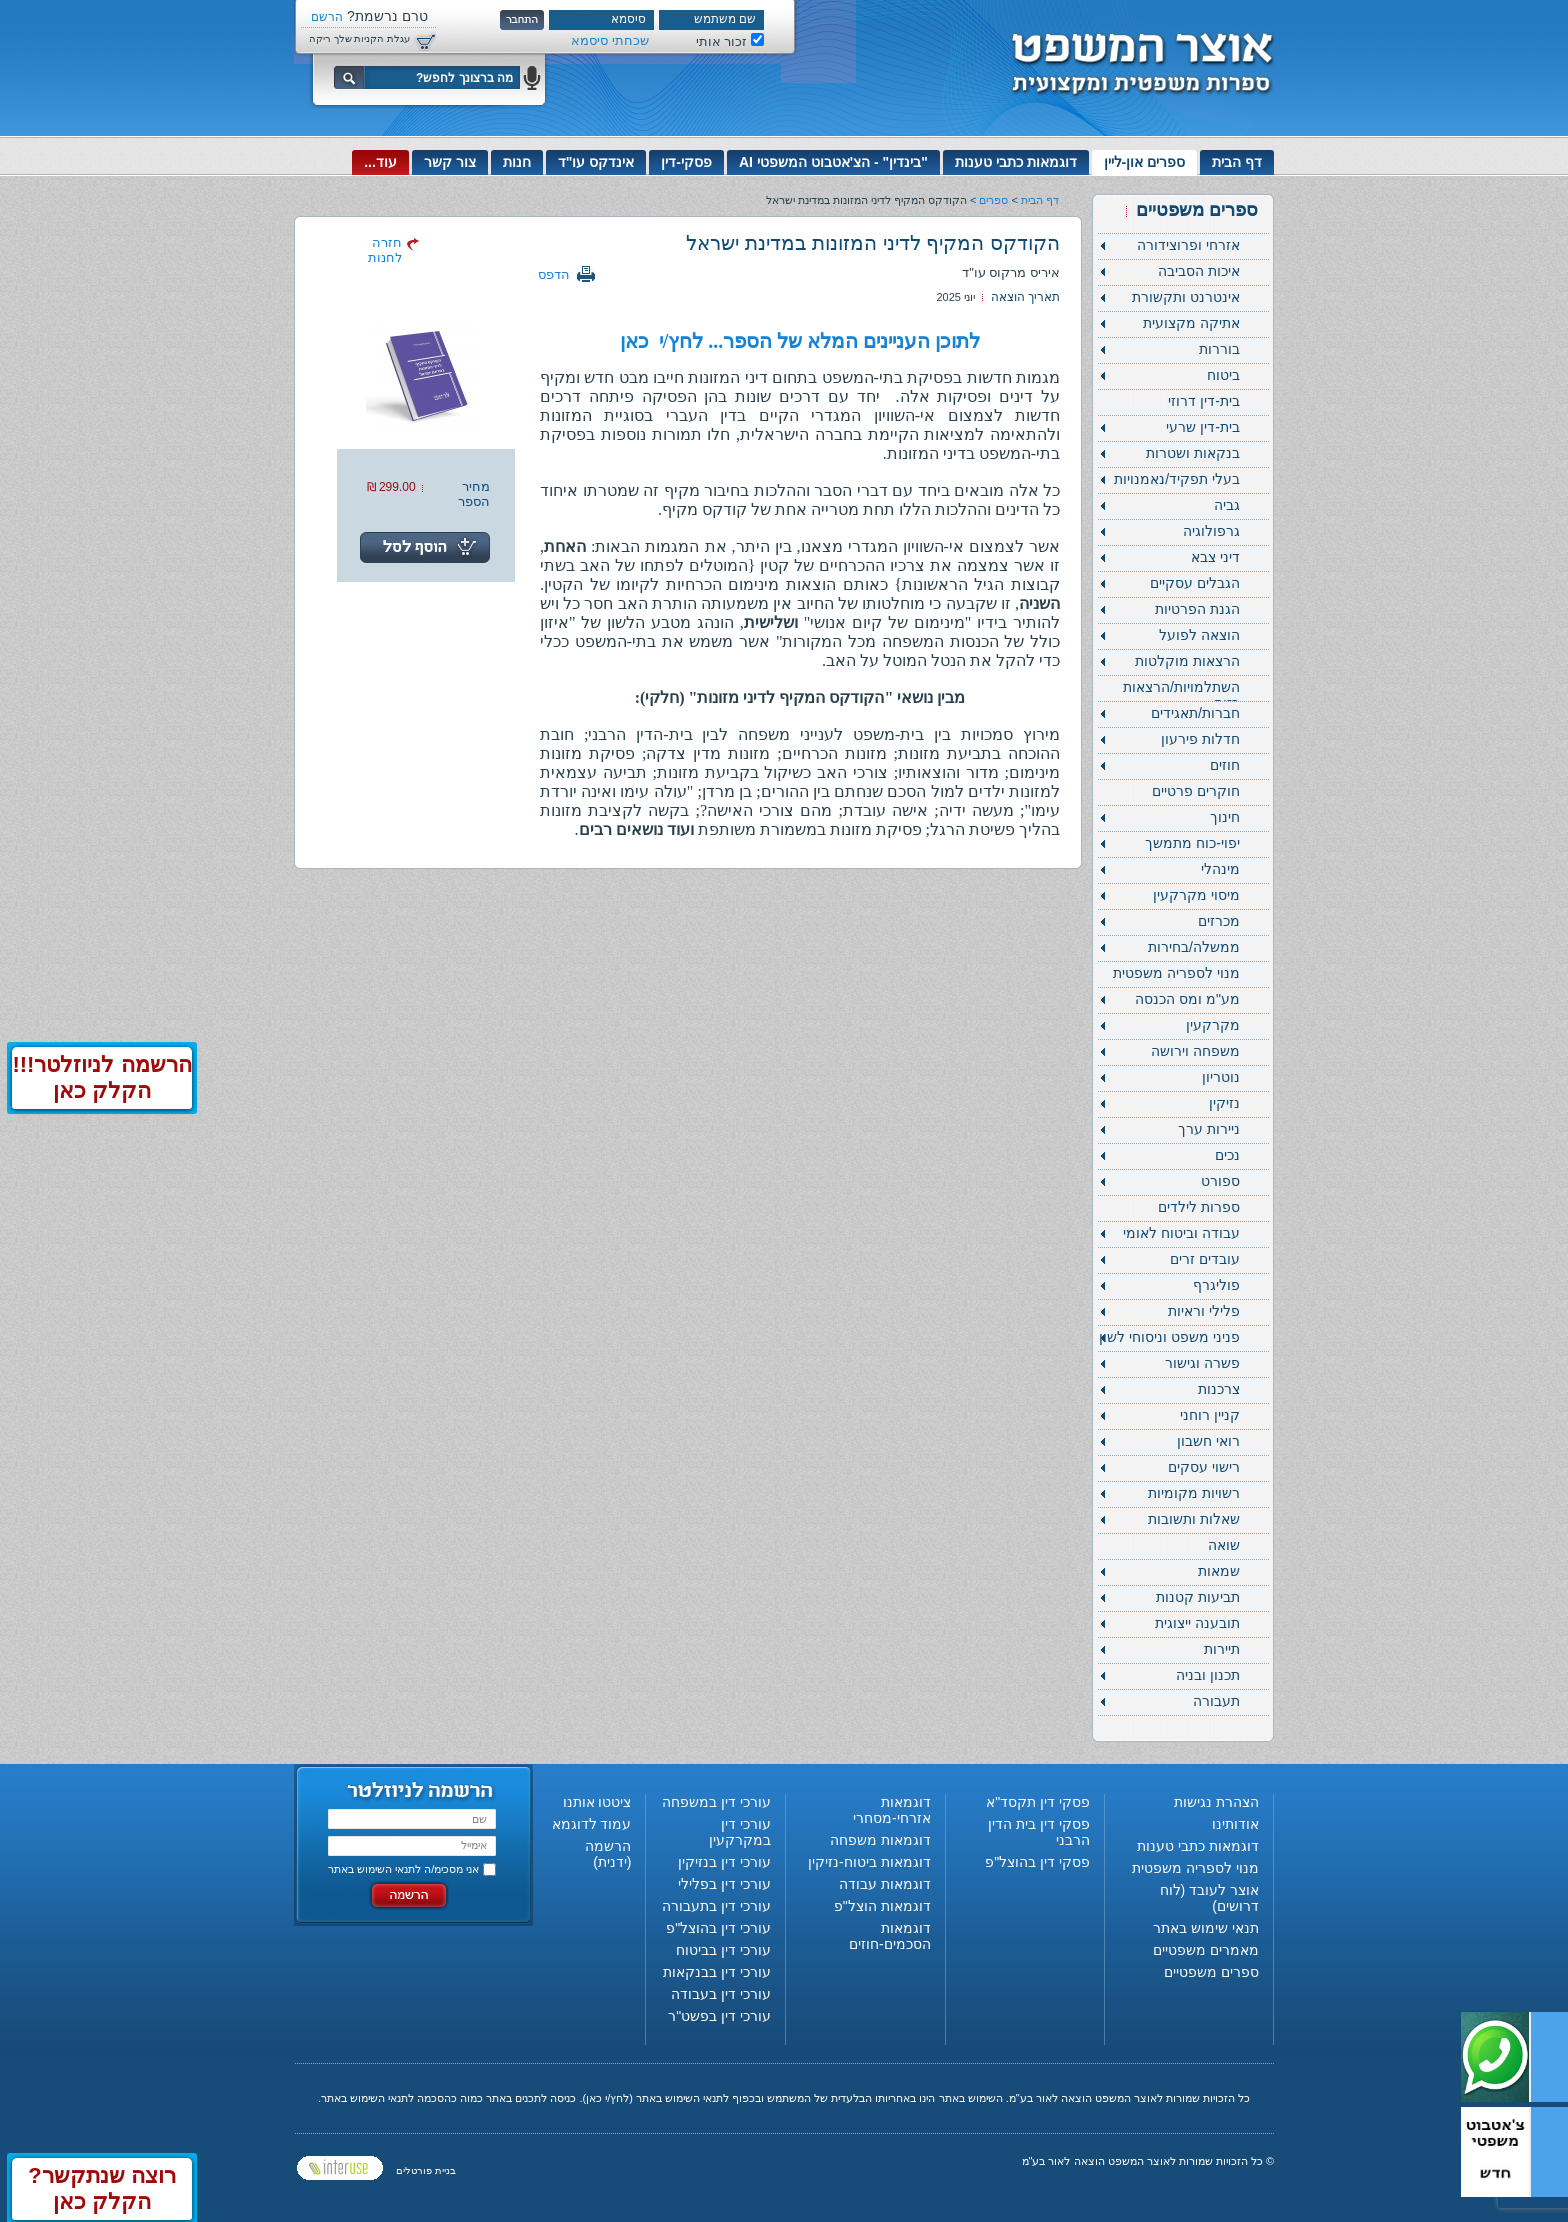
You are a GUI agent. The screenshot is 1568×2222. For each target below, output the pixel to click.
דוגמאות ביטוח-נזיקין (869, 1862)
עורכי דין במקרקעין (740, 1832)
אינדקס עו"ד (596, 162)
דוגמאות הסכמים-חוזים (890, 1936)
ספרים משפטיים (1211, 1972)
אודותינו (1235, 1824)
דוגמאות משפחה (880, 1840)
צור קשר (450, 162)
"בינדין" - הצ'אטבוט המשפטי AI (833, 162)
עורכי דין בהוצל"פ (718, 1928)
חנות (517, 162)
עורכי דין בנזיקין (724, 1862)
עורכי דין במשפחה (716, 1802)
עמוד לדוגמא (592, 1824)
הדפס (554, 274)
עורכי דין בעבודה (721, 1994)
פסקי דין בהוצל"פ (1037, 1862)
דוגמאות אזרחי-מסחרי (892, 1810)
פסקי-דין (686, 162)
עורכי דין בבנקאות (717, 1972)
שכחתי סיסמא (610, 40)
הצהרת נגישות (1216, 1802)
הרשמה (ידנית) (608, 1854)
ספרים (993, 200)
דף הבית (1237, 162)
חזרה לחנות (385, 250)
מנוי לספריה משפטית (1195, 1868)
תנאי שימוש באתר (1206, 1928)
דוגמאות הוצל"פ (882, 1906)
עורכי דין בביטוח (723, 1950)
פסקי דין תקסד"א (1038, 1802)
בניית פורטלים (426, 2170)
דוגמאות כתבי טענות (1016, 162)
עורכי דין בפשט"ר (719, 2016)
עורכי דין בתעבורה (716, 1906)
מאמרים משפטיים (1206, 1950)
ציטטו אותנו (597, 1802)
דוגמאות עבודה (885, 1884)
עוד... (380, 162)
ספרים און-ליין (1145, 162)
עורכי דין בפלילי (724, 1884)
